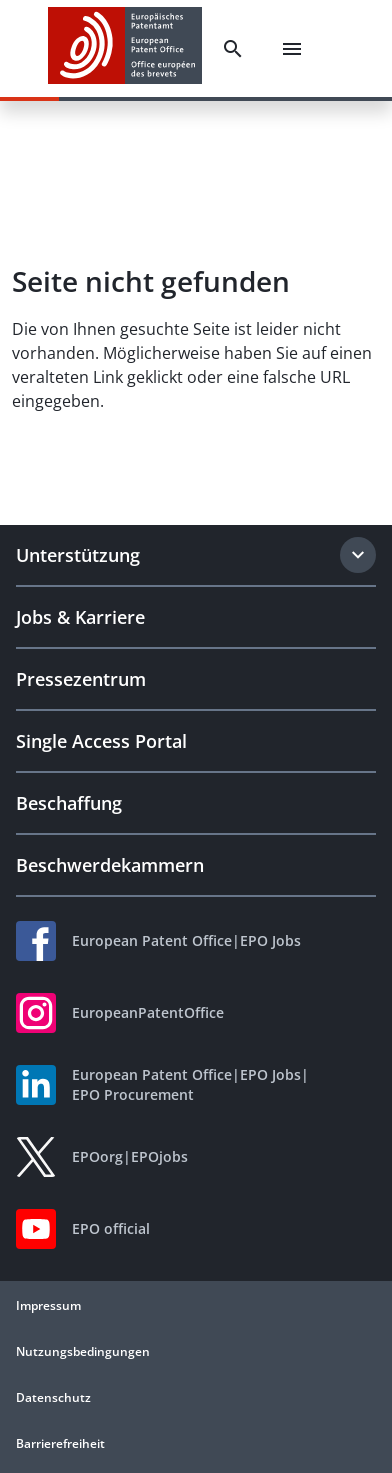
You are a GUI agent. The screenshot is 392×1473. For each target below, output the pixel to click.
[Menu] (292, 49)
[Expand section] (358, 555)
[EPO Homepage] (125, 48)
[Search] (233, 49)
